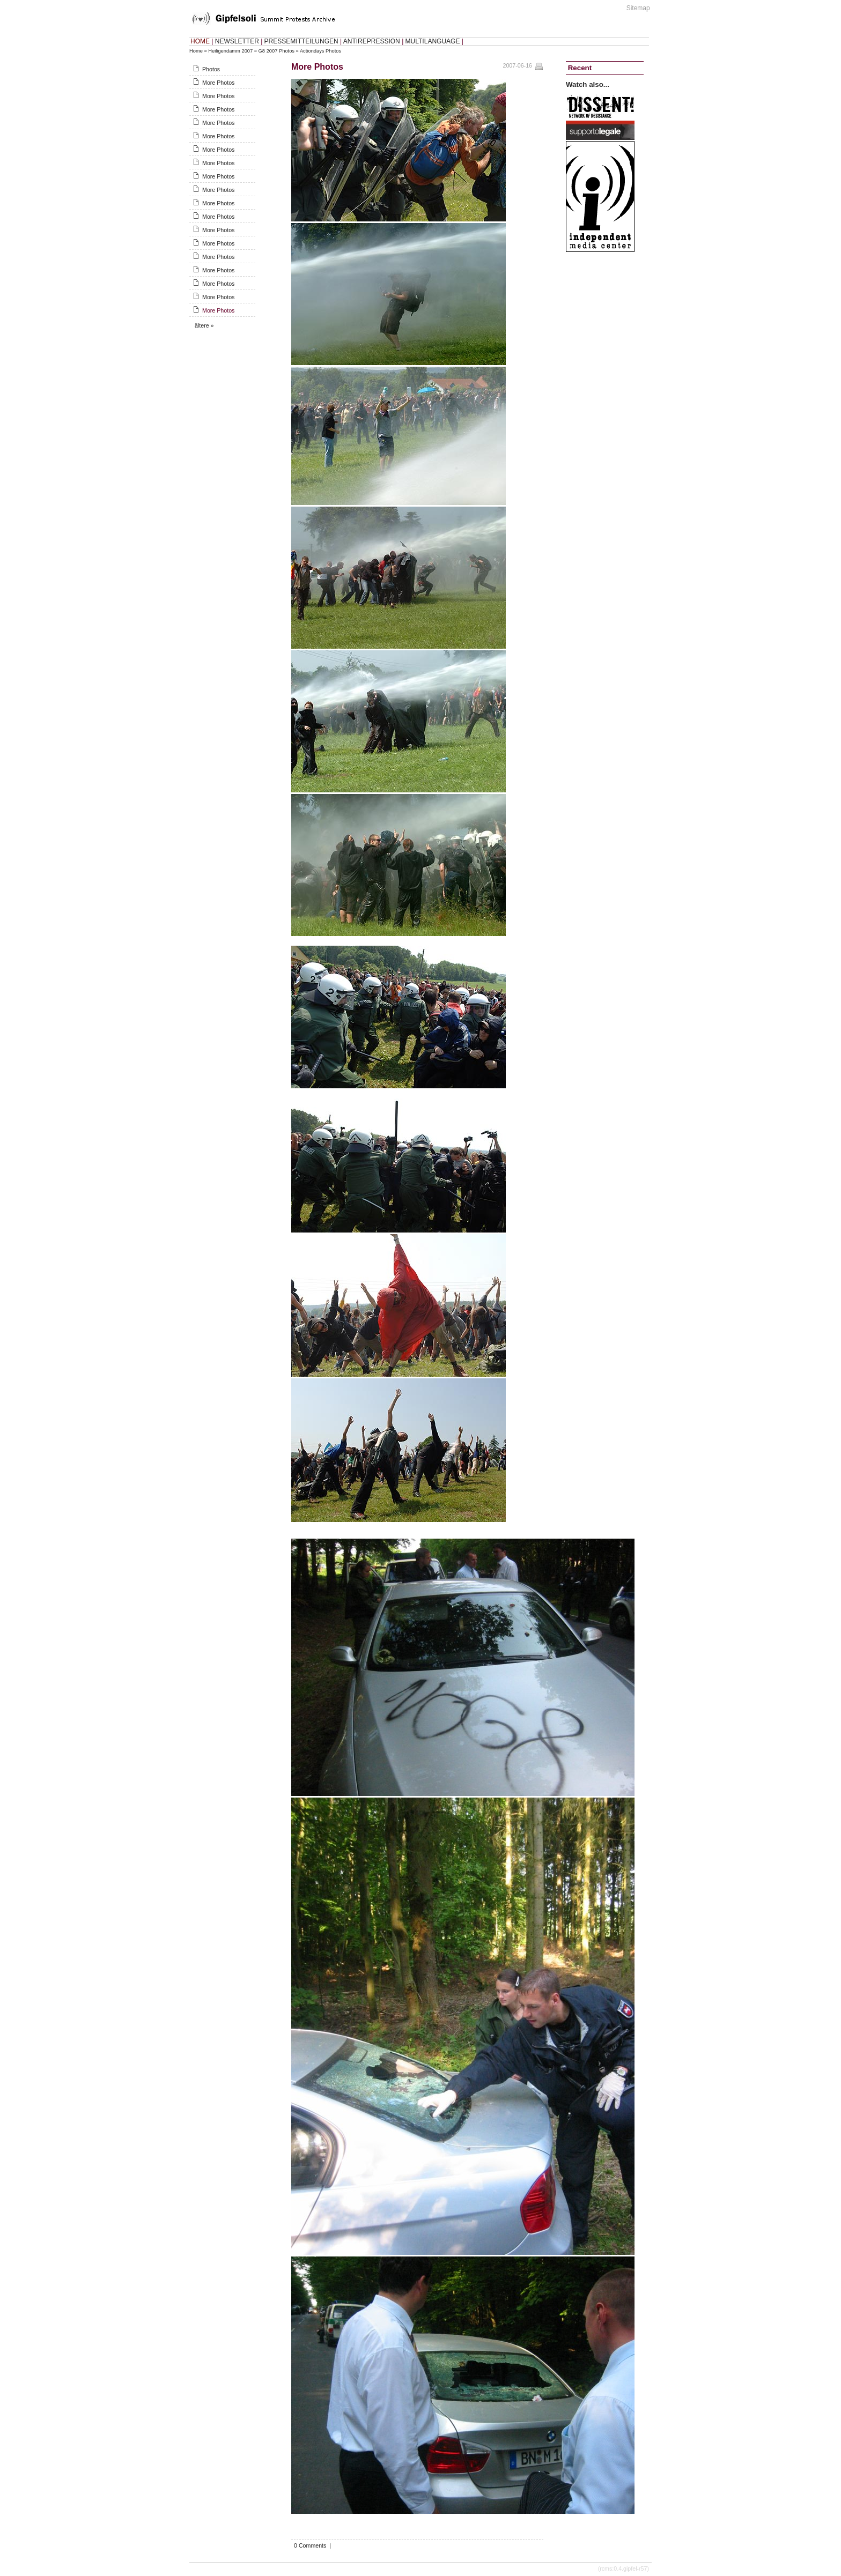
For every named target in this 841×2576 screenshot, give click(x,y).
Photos (211, 69)
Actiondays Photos (320, 51)
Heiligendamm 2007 (230, 51)
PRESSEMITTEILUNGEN (301, 41)
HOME (200, 41)
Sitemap (638, 8)
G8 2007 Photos (276, 51)
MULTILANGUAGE (432, 41)
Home (196, 51)
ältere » (204, 325)
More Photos (218, 82)
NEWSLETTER (237, 41)
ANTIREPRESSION (371, 41)
